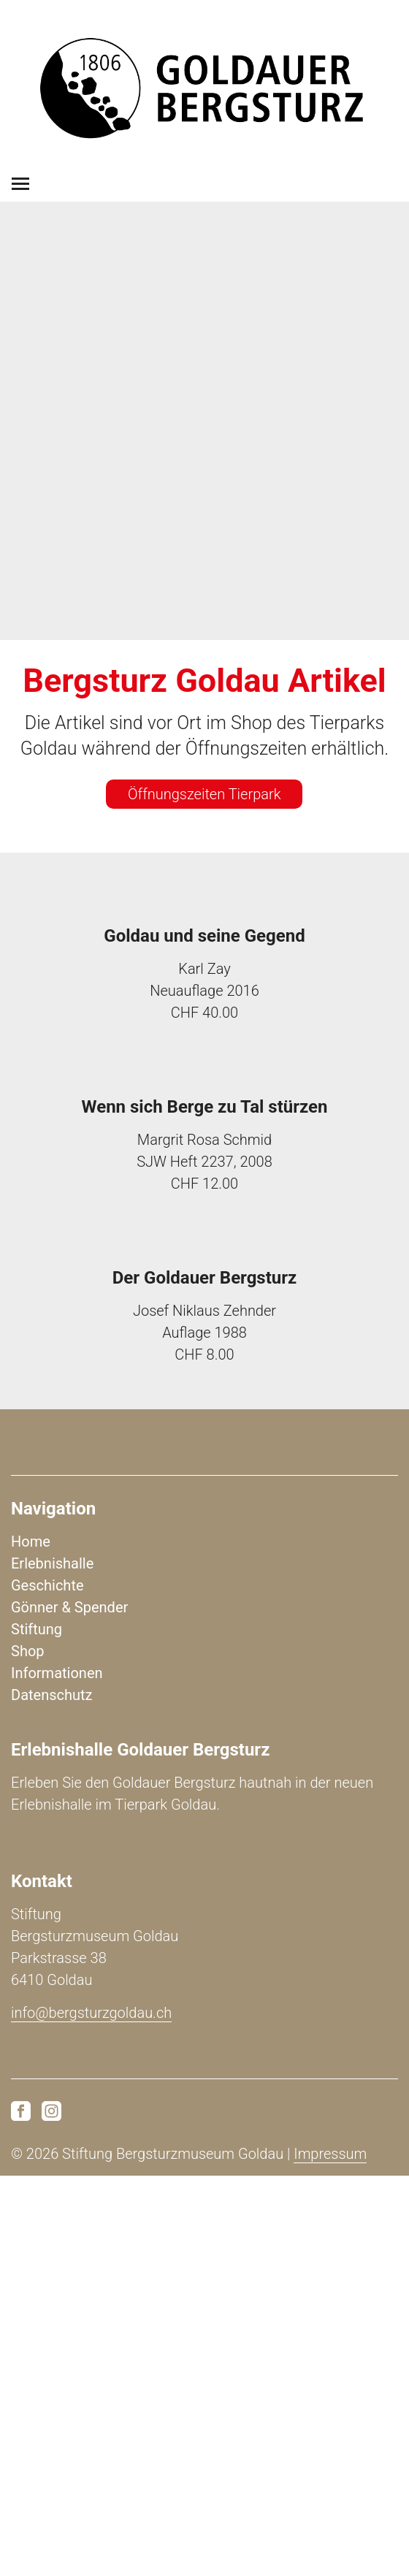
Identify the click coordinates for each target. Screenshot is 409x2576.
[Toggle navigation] (20, 184)
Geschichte (47, 1585)
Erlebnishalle (52, 1563)
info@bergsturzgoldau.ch (91, 2012)
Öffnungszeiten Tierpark (204, 794)
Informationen (57, 1673)
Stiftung (36, 1629)
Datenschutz (52, 1695)
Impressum (330, 2153)
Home (30, 1541)
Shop (28, 1651)
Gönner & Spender (69, 1607)
